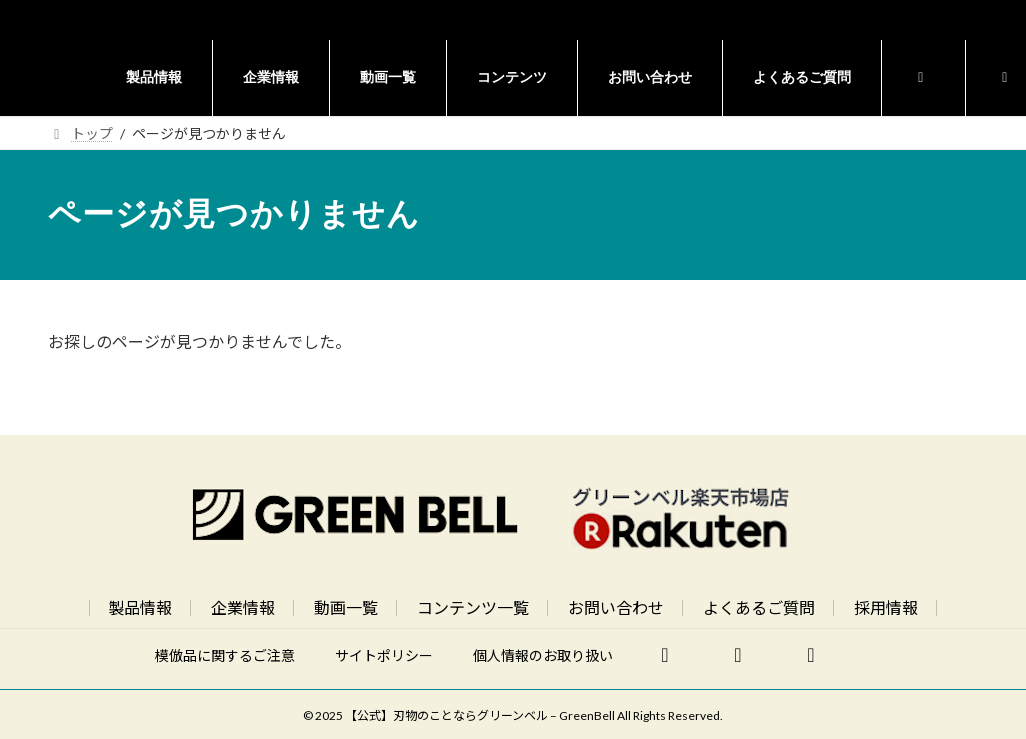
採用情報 (886, 607)
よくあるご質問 (759, 607)
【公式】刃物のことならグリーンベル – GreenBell (480, 715)
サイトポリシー (384, 655)
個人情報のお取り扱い (543, 655)
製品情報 (140, 607)
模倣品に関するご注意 (225, 655)
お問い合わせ (616, 607)
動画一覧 (346, 607)
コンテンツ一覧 (473, 607)
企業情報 (243, 607)
